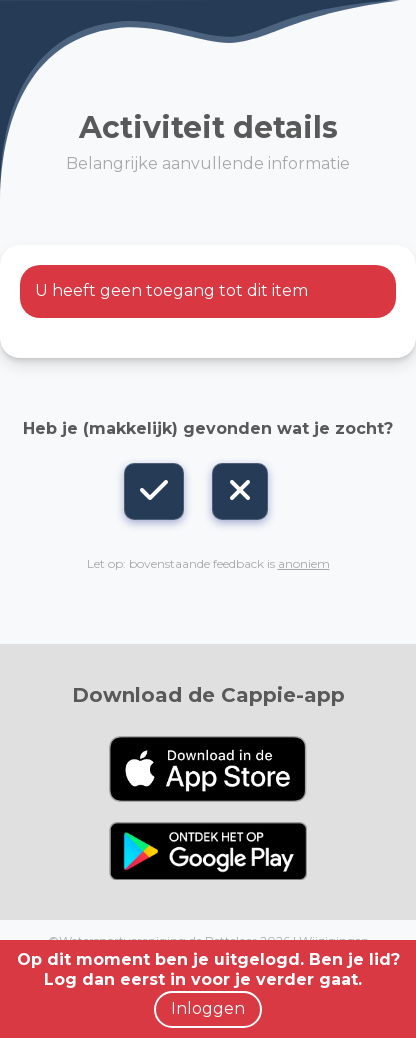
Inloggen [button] (208, 1008)
